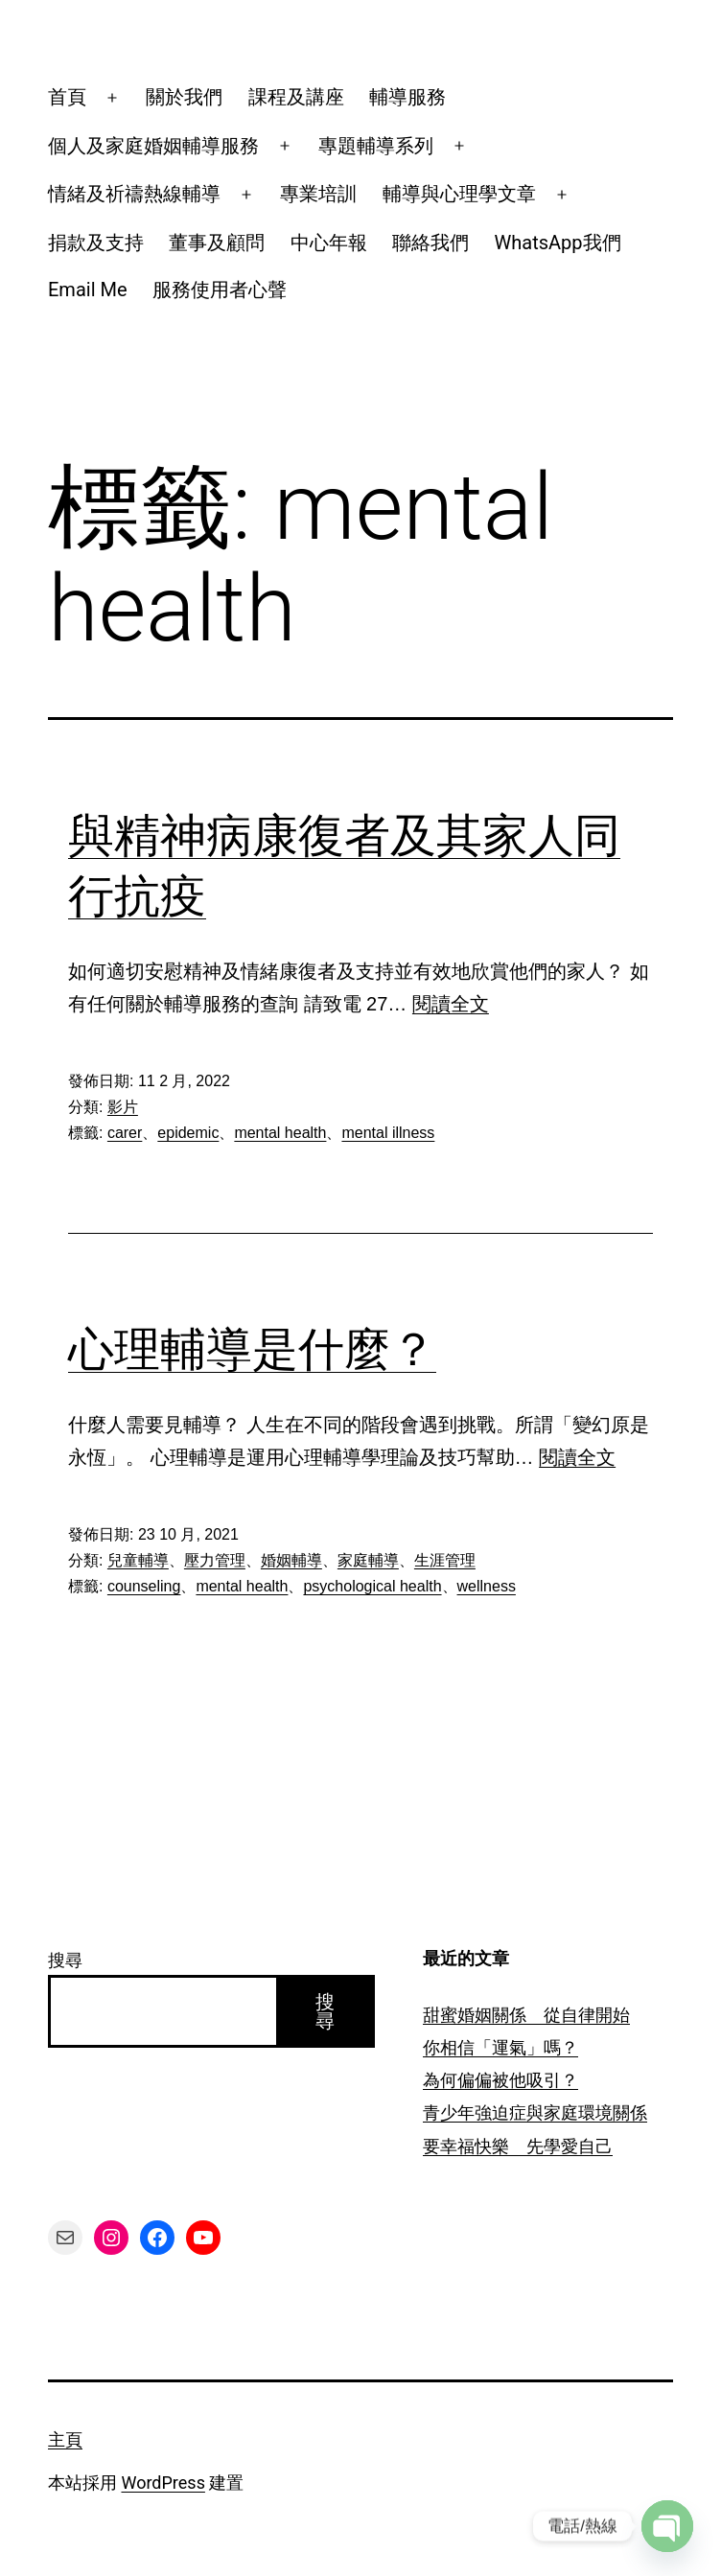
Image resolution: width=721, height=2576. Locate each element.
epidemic (188, 1133)
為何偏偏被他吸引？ (500, 2080)
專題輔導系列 (375, 145)
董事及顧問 (217, 242)
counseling (144, 1586)
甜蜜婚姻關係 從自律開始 (526, 2015)
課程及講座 (296, 96)
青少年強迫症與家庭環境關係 (535, 2112)
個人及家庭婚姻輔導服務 (153, 145)
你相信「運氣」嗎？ (500, 2047)
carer (124, 1133)
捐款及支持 (96, 242)
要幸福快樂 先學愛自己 (518, 2146)
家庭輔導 (368, 1560)
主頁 (65, 2439)
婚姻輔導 (291, 1560)
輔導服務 (407, 96)
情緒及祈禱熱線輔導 (134, 193)
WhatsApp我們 (558, 242)
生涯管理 (445, 1560)
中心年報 (329, 242)
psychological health (372, 1586)
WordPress (162, 2482)
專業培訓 (318, 193)
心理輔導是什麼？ (252, 1349)
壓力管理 (214, 1560)
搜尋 (65, 1960)
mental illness (387, 1133)
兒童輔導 (138, 1560)
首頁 (67, 96)
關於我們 (184, 96)
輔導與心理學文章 (459, 193)
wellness (486, 1586)
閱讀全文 (450, 1003)
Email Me (88, 289)
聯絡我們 (430, 242)
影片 (122, 1107)
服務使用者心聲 (219, 289)
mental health (280, 1133)
